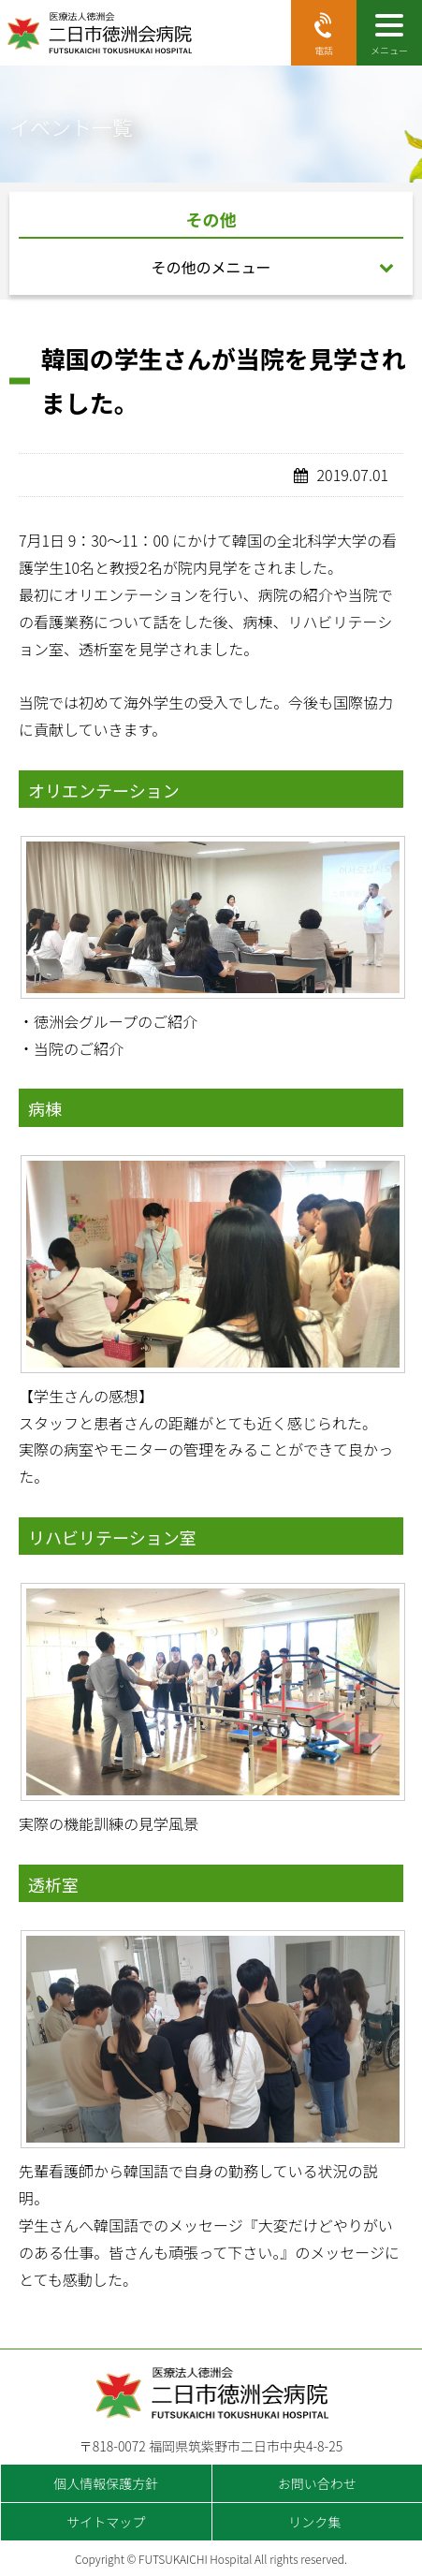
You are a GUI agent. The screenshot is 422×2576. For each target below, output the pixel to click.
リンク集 (314, 2521)
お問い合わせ (317, 2483)
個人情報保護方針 (105, 2483)
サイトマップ (105, 2521)
